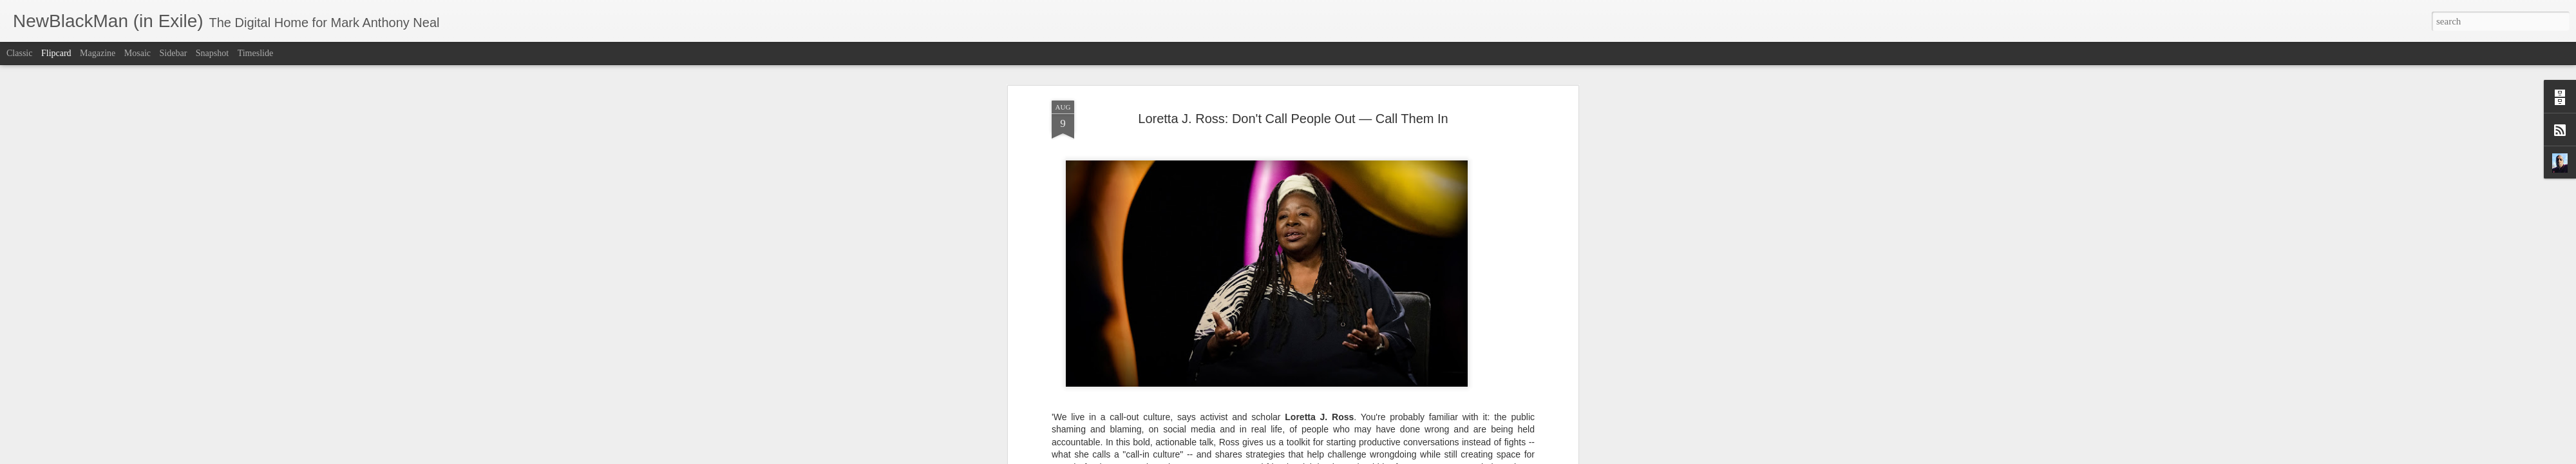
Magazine (97, 53)
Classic (19, 53)
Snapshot (212, 53)
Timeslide (256, 53)
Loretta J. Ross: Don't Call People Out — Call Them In (1293, 83)
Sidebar (173, 53)
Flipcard (56, 53)
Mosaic (137, 53)
